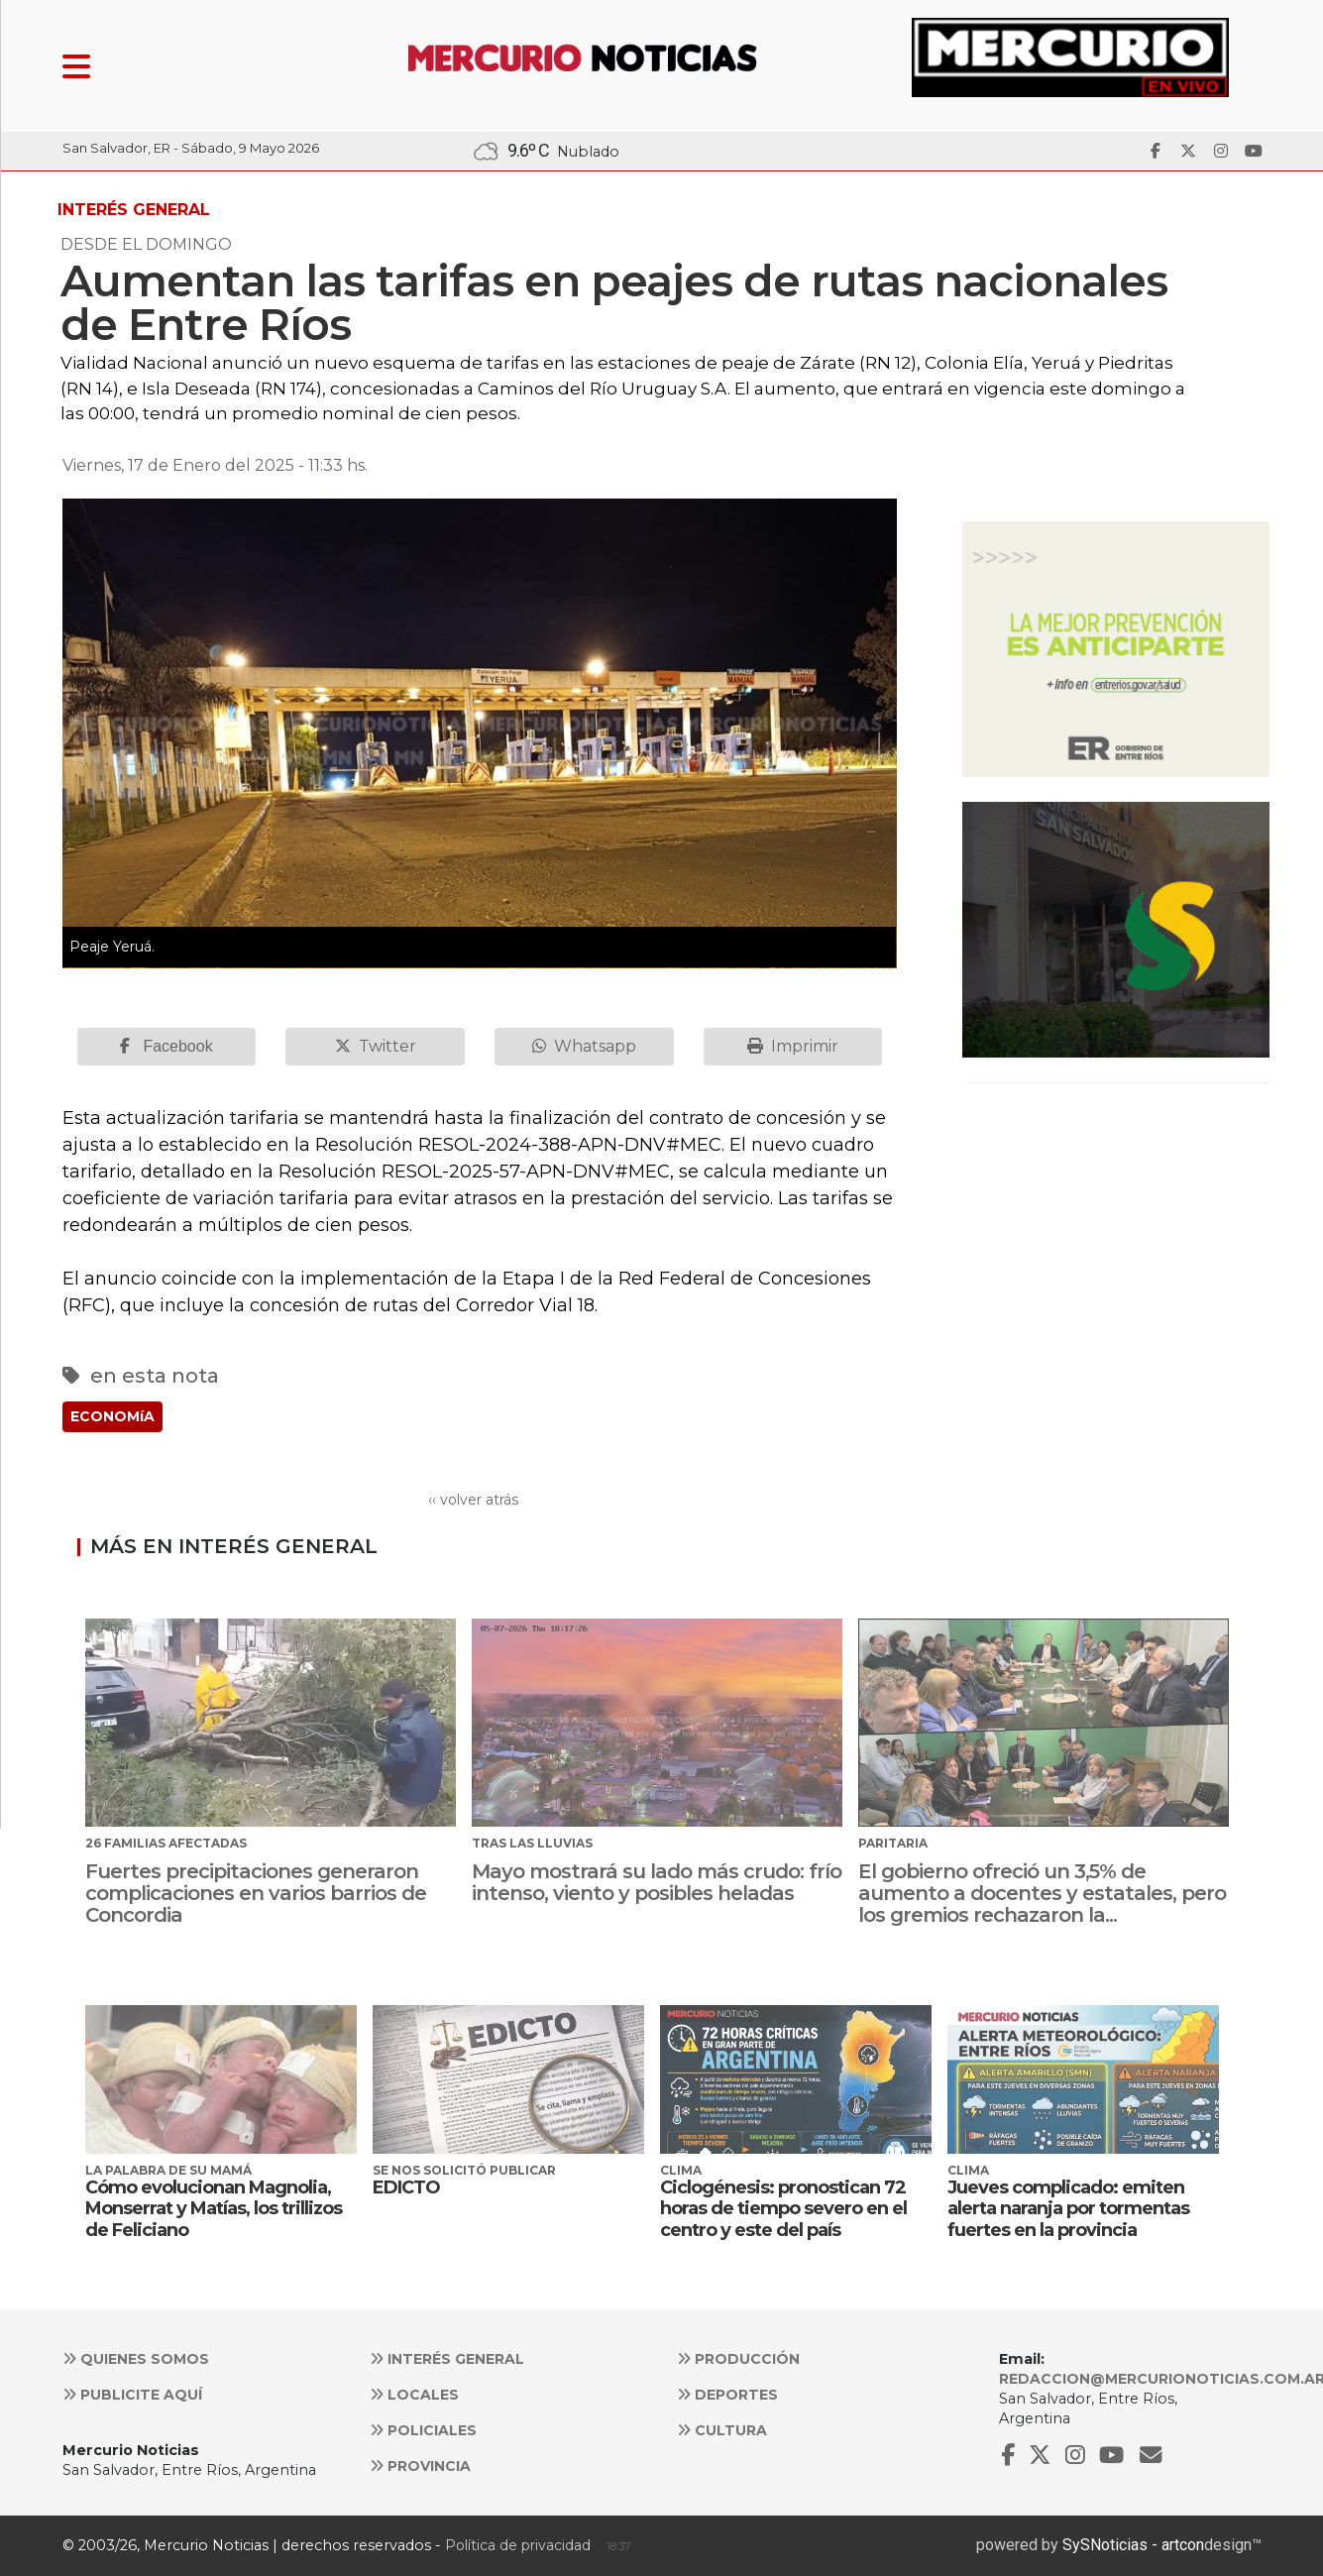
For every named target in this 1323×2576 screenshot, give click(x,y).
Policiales (423, 2430)
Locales (414, 2395)
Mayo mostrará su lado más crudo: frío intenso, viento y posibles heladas (656, 1882)
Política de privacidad (518, 2545)
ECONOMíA (112, 1416)
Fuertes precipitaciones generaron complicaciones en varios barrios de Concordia (255, 1893)
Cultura (722, 2430)
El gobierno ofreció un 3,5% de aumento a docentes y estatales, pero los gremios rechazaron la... (1042, 1893)
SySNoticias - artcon (1133, 2544)
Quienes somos (135, 2359)
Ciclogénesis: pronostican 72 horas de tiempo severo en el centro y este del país (783, 2209)
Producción (738, 2359)
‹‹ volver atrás (473, 1500)
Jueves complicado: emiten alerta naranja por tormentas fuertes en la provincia (1068, 2209)
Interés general (447, 2359)
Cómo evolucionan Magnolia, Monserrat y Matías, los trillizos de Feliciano (213, 2209)
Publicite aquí (132, 2395)
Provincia (420, 2466)
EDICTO (406, 2187)
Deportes (727, 2395)
